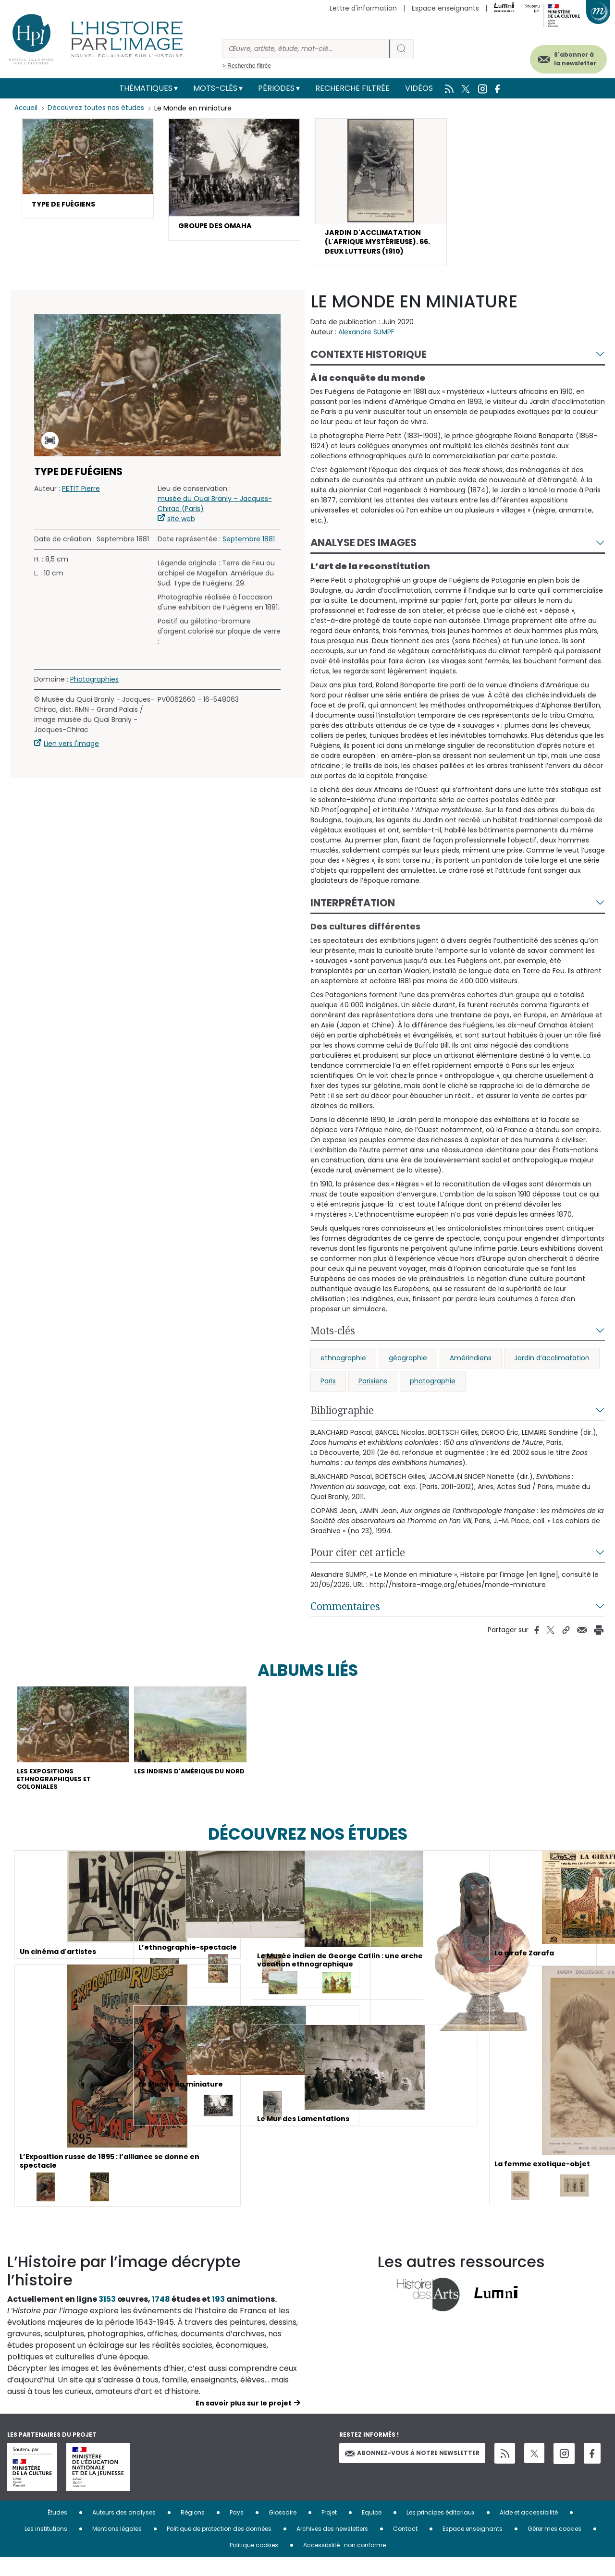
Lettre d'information (363, 8)
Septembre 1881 (248, 545)
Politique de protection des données (219, 2547)
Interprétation (352, 909)
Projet (329, 2531)
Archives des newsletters (332, 2547)
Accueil (26, 108)
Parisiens (372, 1387)
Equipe (371, 2531)
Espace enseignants (445, 8)
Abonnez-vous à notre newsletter (412, 2471)
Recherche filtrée (352, 88)
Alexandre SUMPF (366, 338)
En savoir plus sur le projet (244, 2421)
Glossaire (282, 2531)
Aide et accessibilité (529, 2531)
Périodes (276, 88)
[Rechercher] (306, 48)
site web (181, 525)
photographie (432, 1387)
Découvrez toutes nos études (98, 108)
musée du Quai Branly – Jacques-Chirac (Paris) (215, 510)
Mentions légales (117, 2547)
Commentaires (345, 1613)
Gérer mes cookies (554, 2547)
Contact (405, 2547)
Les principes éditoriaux (440, 2531)
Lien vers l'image (71, 750)
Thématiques (145, 88)
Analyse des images (363, 550)
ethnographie (343, 1364)
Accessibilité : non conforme (344, 2563)
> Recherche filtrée (246, 65)
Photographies (94, 686)
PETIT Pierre (81, 495)
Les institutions (46, 2547)
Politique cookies (254, 2563)
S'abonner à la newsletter (562, 56)
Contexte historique (368, 361)
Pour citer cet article (357, 1559)
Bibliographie (342, 1417)
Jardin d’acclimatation (552, 1364)
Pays (237, 2531)
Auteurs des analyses (124, 2531)
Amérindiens (471, 1364)
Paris (328, 1387)
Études (57, 2531)
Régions (193, 2531)
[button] (88, 169)
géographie (408, 1364)
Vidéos (419, 88)
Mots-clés (215, 88)
